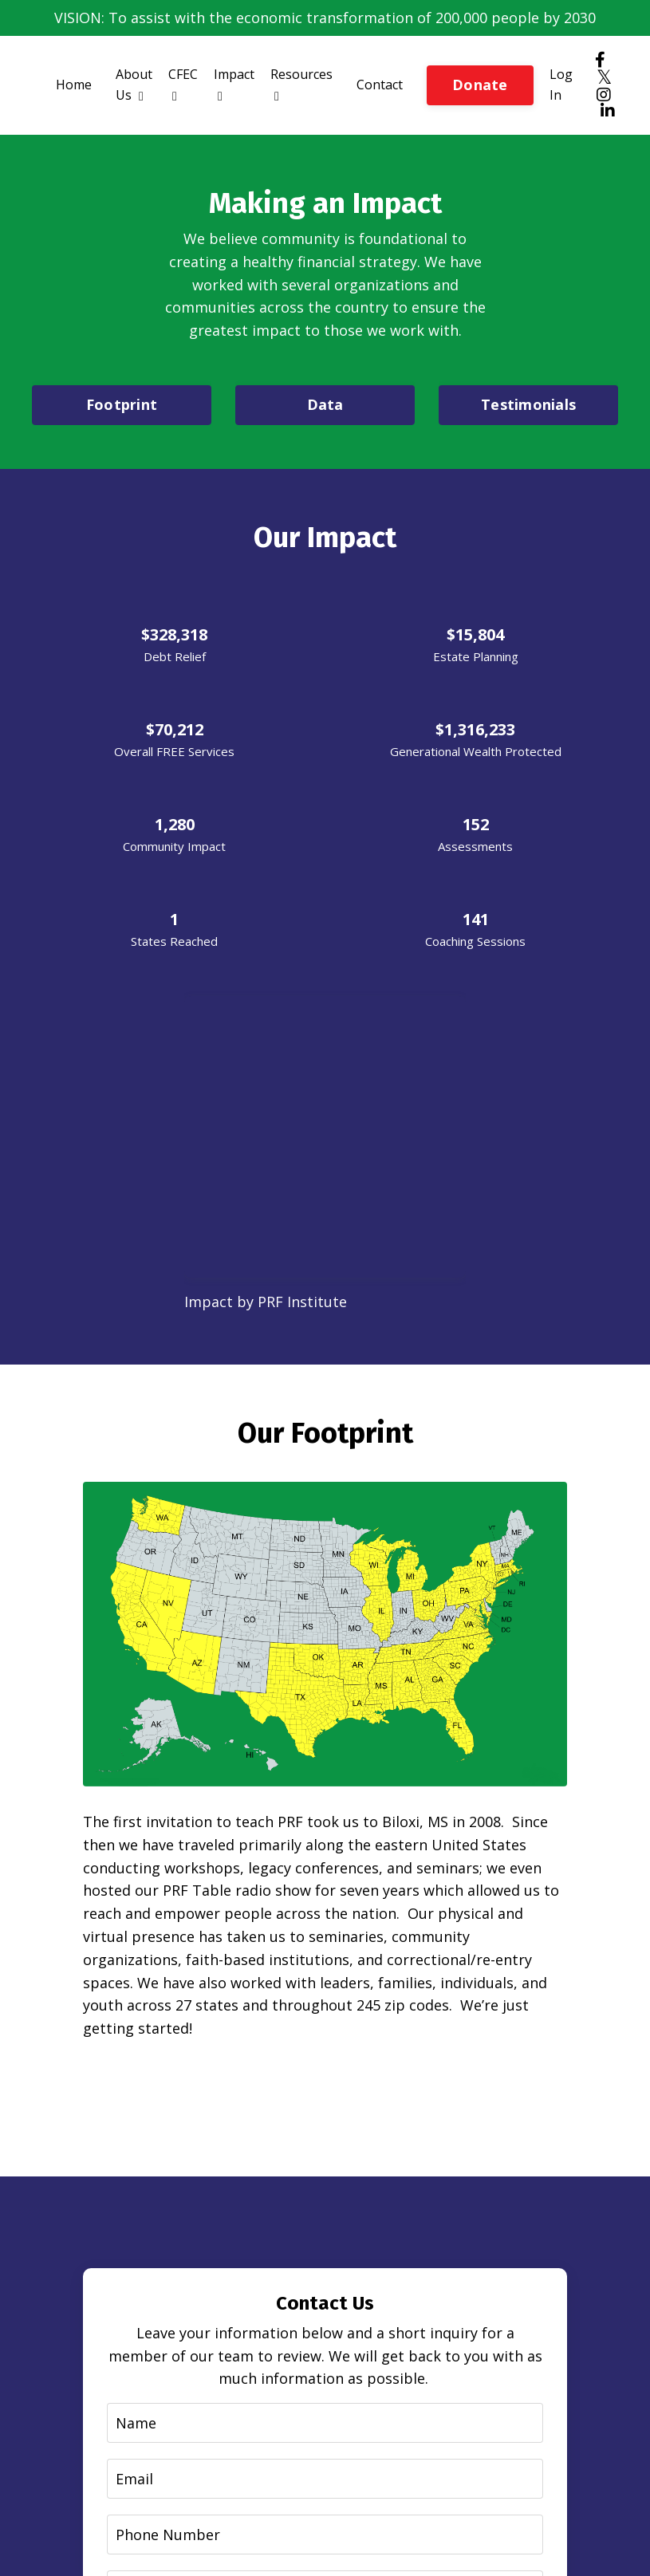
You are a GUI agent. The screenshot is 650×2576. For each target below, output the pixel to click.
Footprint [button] (121, 404)
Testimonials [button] (528, 404)
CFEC (183, 84)
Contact (380, 84)
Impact (234, 84)
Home (74, 84)
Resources (301, 84)
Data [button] (325, 404)
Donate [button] (480, 84)
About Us (134, 84)
